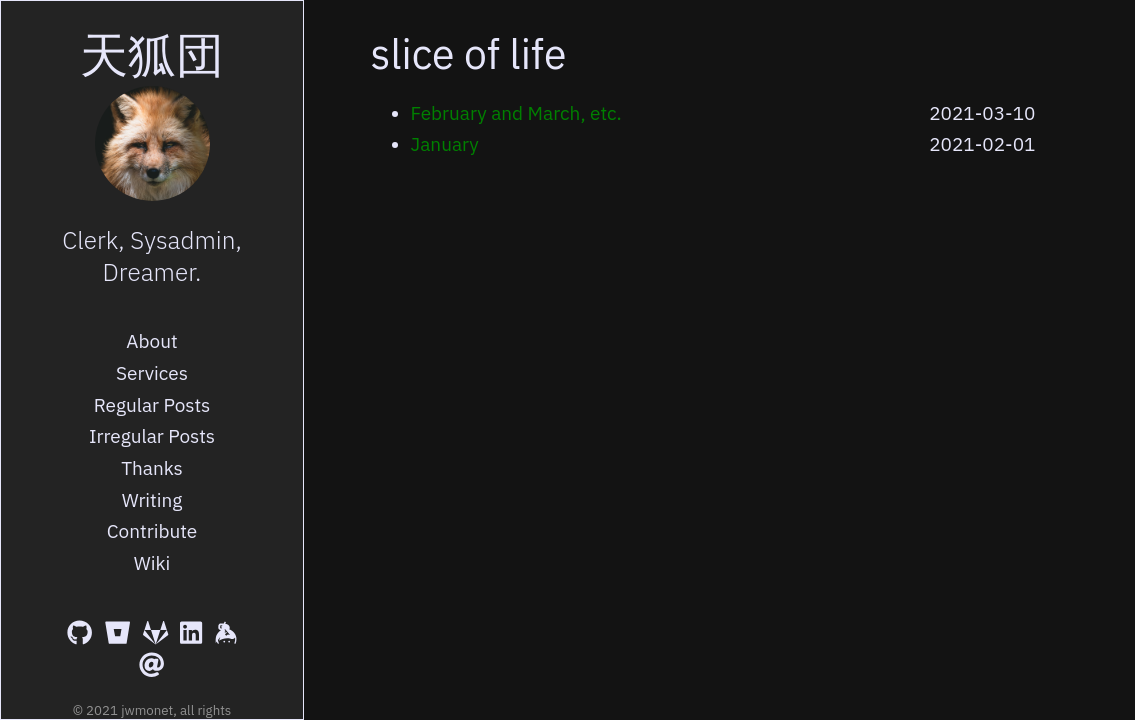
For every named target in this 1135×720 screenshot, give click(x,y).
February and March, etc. (516, 113)
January (445, 144)
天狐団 (152, 54)
